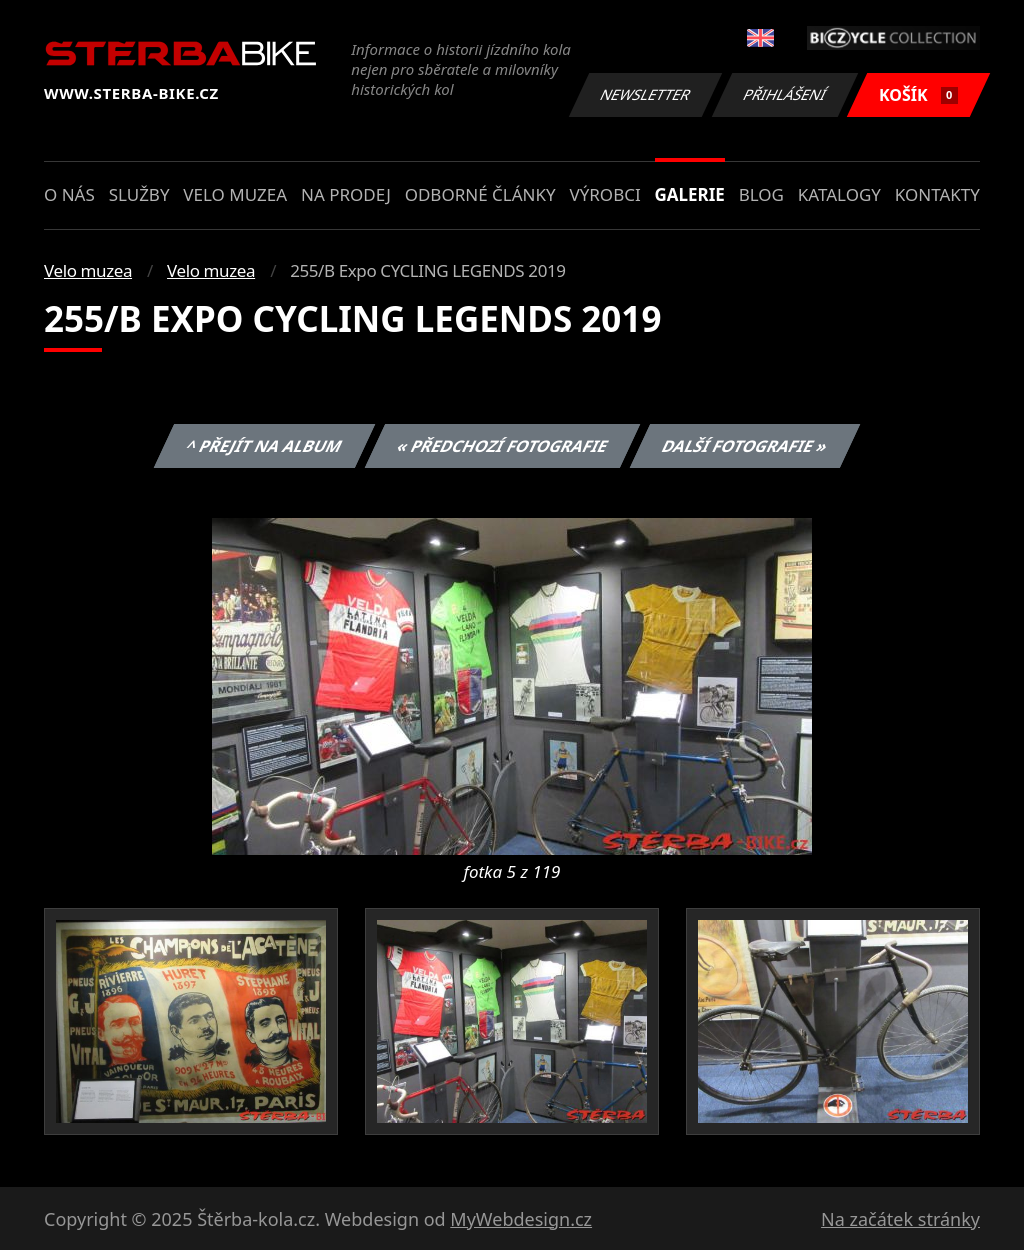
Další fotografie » (745, 446)
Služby (139, 194)
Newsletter (645, 94)
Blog (761, 194)
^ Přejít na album (264, 446)
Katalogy (839, 194)
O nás (69, 194)
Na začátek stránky (900, 1219)
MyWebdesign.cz (521, 1219)
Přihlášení (784, 94)
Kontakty (937, 194)
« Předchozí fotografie (502, 446)
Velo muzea (235, 194)
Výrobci (604, 194)
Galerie (690, 194)
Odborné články (480, 194)
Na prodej (346, 194)
